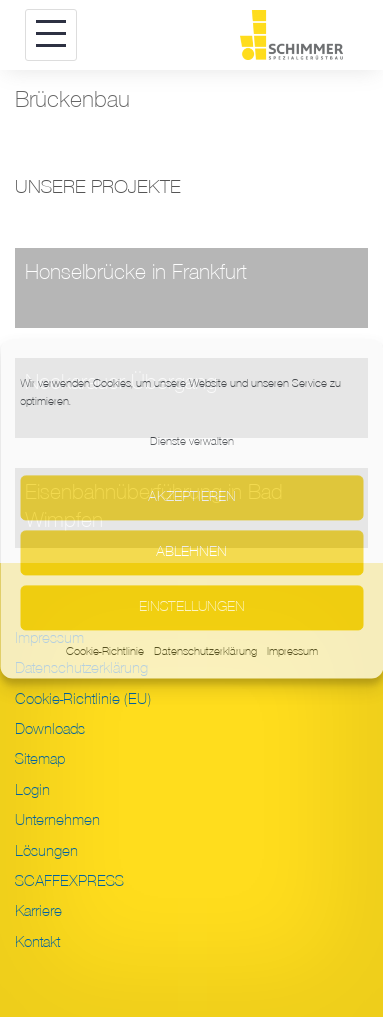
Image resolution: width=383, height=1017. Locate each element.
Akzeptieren (192, 497)
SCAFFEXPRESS (69, 881)
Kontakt (37, 942)
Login (32, 790)
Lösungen (46, 851)
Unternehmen (57, 820)
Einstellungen (192, 607)
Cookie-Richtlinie (105, 651)
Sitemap (40, 759)
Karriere (38, 911)
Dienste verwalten (192, 441)
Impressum (292, 651)
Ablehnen (191, 552)
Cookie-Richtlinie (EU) (83, 699)
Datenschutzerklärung (205, 651)
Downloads (50, 729)
